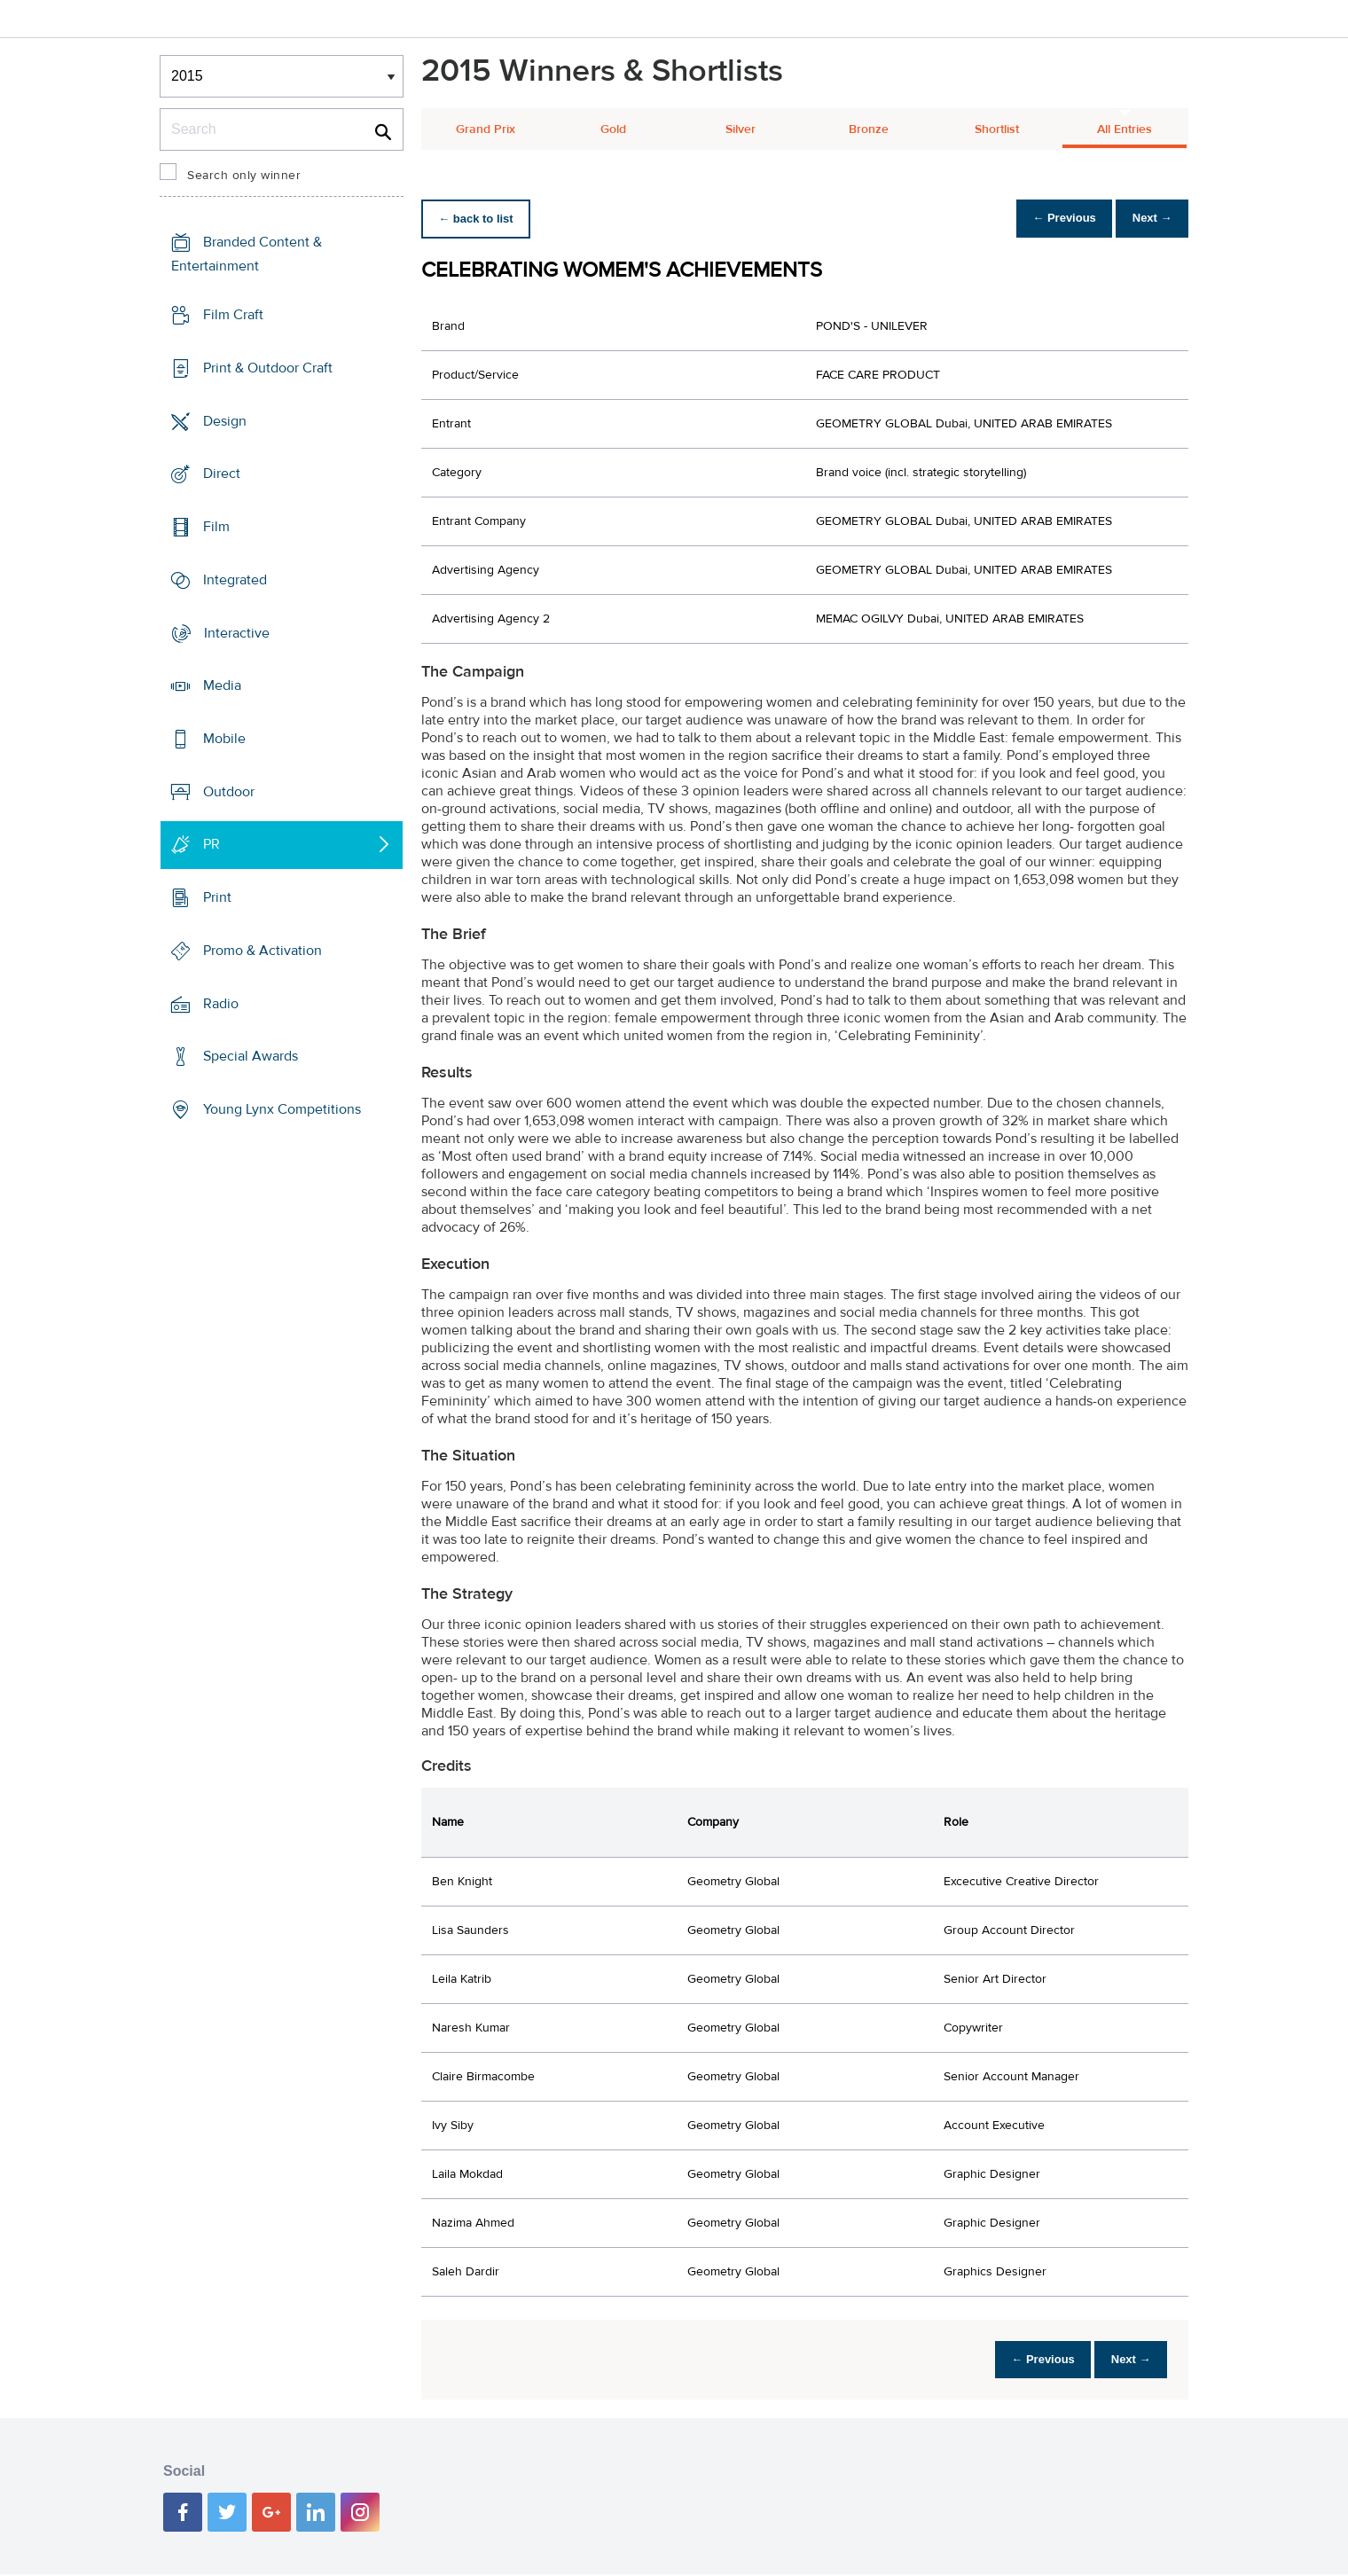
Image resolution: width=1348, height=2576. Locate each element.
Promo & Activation (262, 950)
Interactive (237, 632)
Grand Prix (485, 129)
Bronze (869, 129)
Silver (740, 129)
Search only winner (244, 176)
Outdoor (229, 792)
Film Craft (233, 315)
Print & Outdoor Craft (268, 368)
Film (216, 527)
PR (211, 844)
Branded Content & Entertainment (246, 254)
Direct (221, 473)
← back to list (480, 218)
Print (217, 897)
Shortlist (997, 129)
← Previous (1050, 218)
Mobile (224, 739)
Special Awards (250, 1056)
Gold (613, 129)
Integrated (235, 580)
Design (225, 420)
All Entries (1124, 129)
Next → (1147, 218)
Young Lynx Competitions (282, 1109)
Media (222, 685)
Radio (221, 1004)
